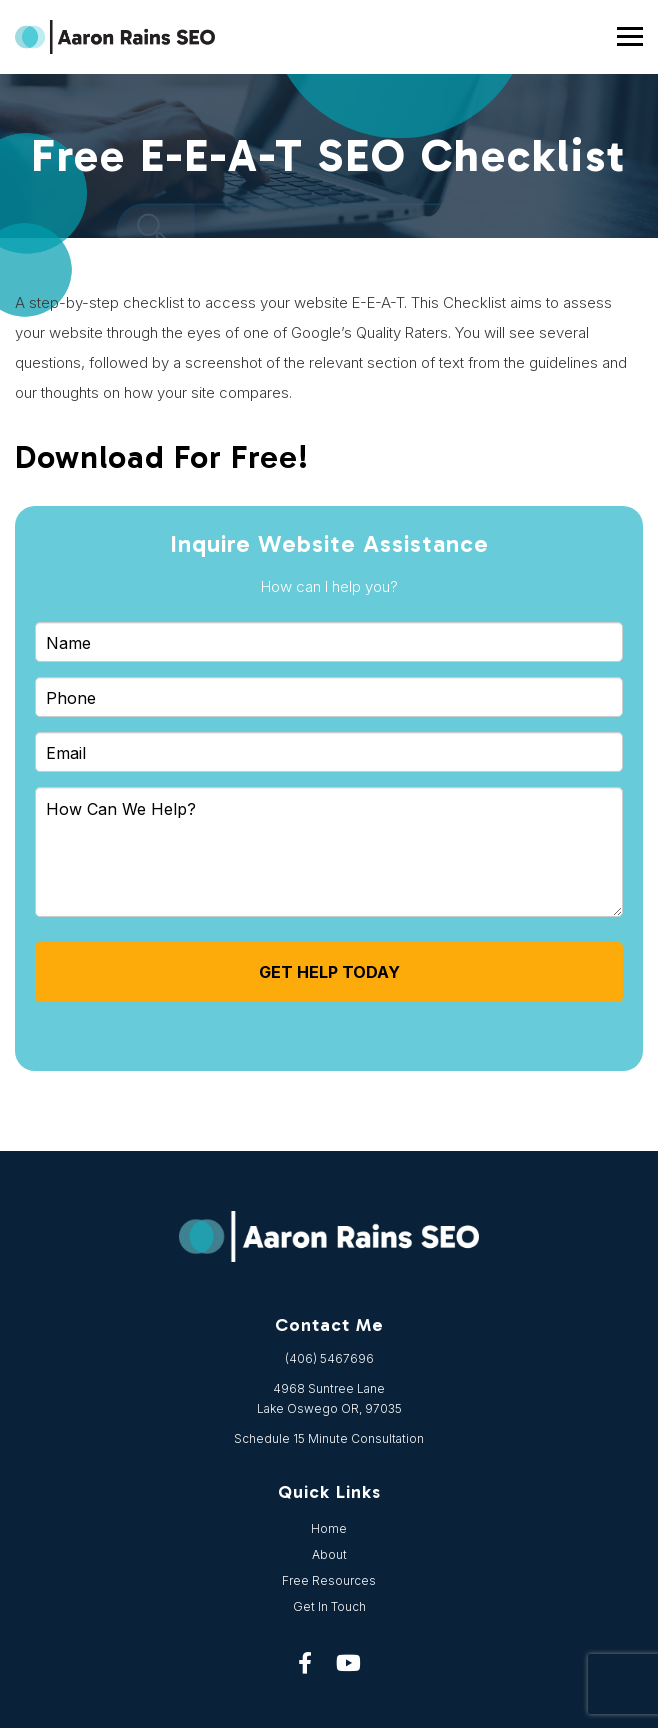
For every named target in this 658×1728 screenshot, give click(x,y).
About (329, 1554)
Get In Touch (329, 1606)
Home (329, 1528)
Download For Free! (162, 457)
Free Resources (329, 1580)
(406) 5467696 (329, 1358)
